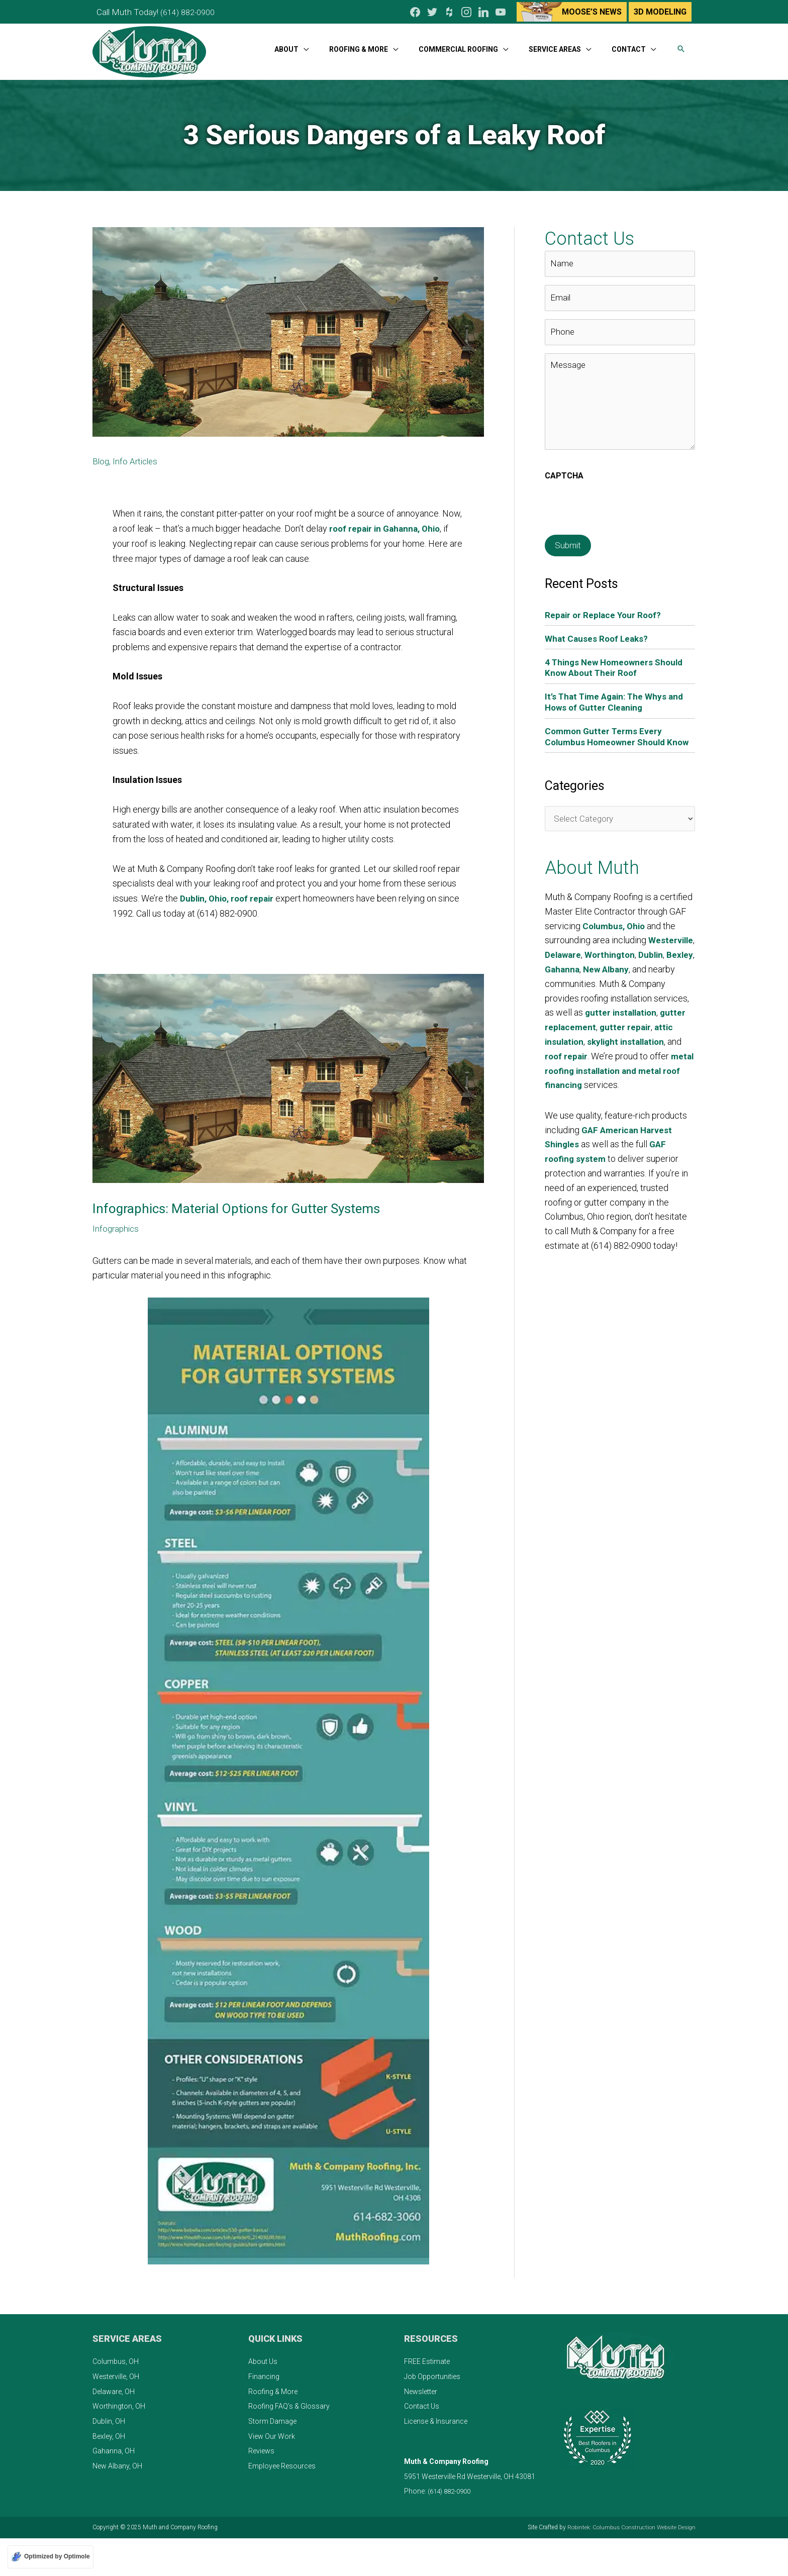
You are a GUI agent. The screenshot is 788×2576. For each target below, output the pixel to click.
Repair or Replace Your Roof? (605, 602)
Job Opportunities (432, 2373)
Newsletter (420, 2388)
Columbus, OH (115, 2358)
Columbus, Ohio (615, 925)
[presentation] (621, 494)
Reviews (261, 2447)
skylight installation (586, 1055)
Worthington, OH (118, 2403)
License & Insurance (435, 2418)
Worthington (662, 954)
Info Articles (137, 457)
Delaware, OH (113, 2388)
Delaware (614, 954)
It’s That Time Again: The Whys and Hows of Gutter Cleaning (617, 689)
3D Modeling (659, 10)
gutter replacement (636, 1026)
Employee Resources (282, 2462)
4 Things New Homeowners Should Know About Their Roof (617, 654)
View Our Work (271, 2432)
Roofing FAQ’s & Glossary (289, 2403)
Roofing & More (273, 2388)
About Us (262, 2358)
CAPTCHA (564, 462)
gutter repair (571, 1040)
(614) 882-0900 (193, 10)
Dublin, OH (108, 2418)
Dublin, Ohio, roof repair (229, 894)
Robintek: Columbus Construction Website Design (629, 2523)
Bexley (587, 968)
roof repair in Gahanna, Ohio (387, 525)
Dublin (557, 968)
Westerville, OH (115, 2373)
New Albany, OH (117, 2462)
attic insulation (632, 1040)
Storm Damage (272, 2418)
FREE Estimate (427, 2358)
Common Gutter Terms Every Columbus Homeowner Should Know (608, 729)
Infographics (116, 1224)
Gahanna (623, 968)
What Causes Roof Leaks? (598, 625)
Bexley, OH (108, 2432)
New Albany (669, 968)
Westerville (568, 954)
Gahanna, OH (113, 2447)
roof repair (669, 1055)
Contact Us (421, 2403)
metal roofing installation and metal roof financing (613, 1084)
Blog (101, 457)
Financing (263, 2373)
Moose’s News (591, 10)
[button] (680, 44)
